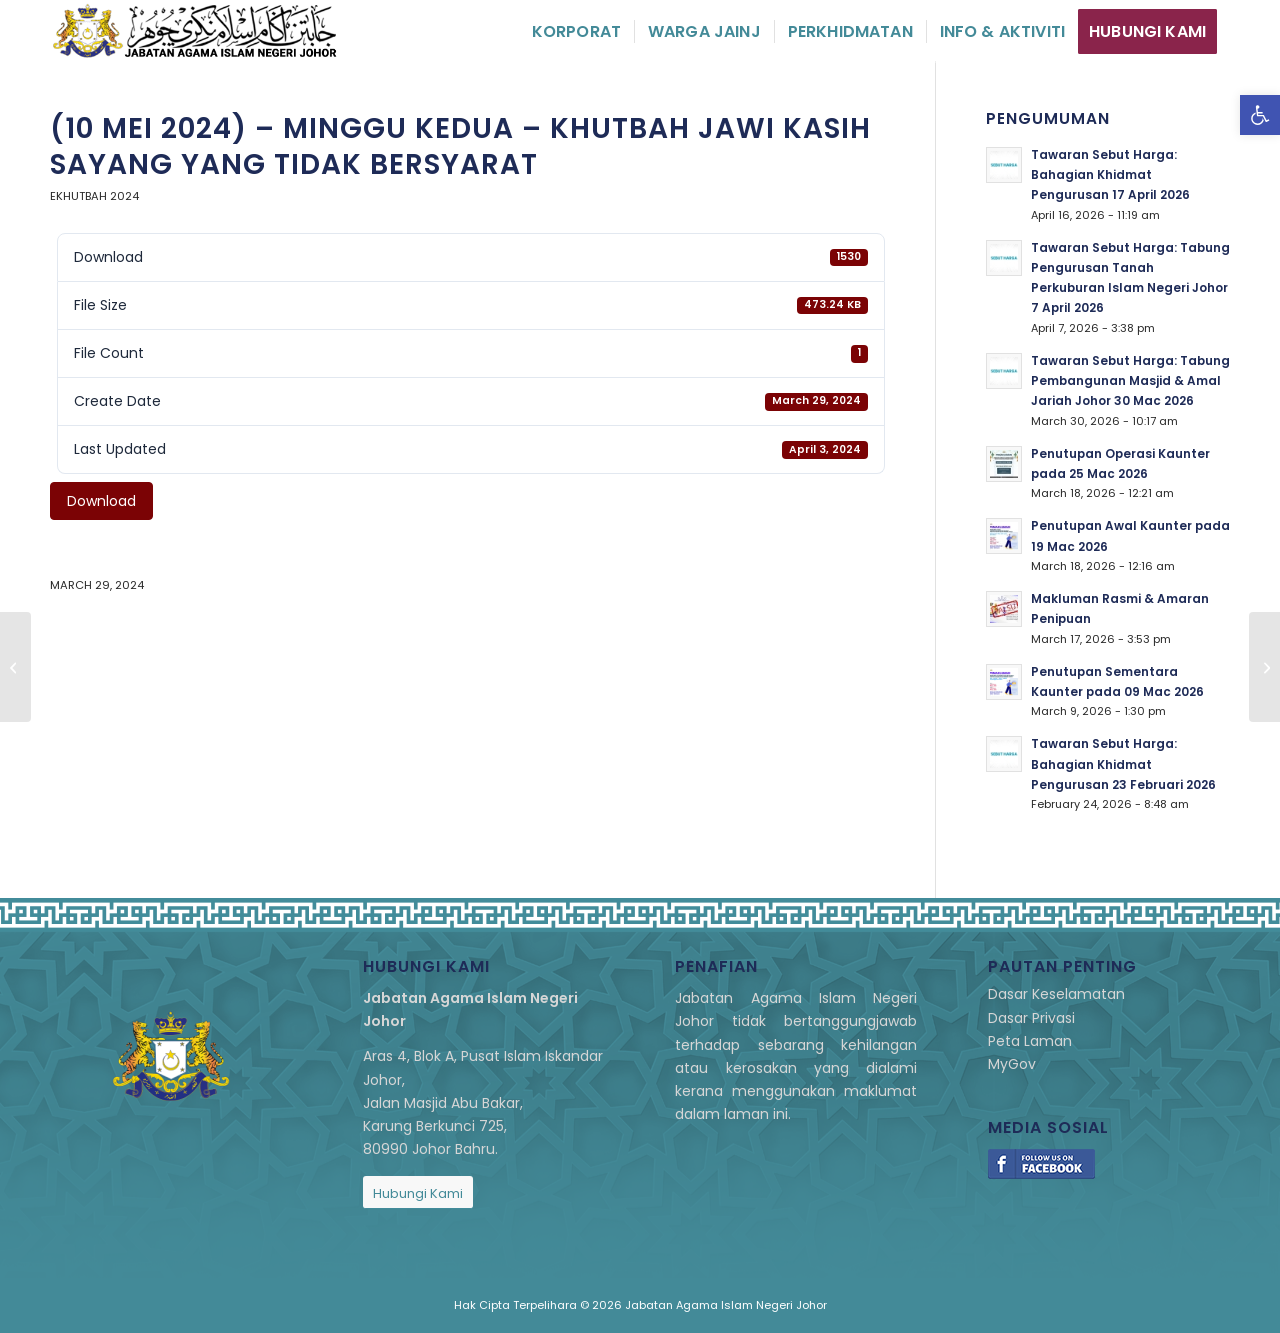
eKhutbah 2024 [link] (94, 196)
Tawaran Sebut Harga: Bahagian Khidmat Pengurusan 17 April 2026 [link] (1110, 175)
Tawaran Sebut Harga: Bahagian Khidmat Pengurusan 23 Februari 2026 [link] (1123, 764)
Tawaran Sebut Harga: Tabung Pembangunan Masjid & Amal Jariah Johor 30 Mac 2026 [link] (1130, 381)
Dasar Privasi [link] (1031, 1018)
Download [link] (101, 501)
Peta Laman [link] (1030, 1041)
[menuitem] (576, 31)
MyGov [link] (1012, 1064)
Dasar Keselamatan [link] (1056, 994)
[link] (1260, 115)
